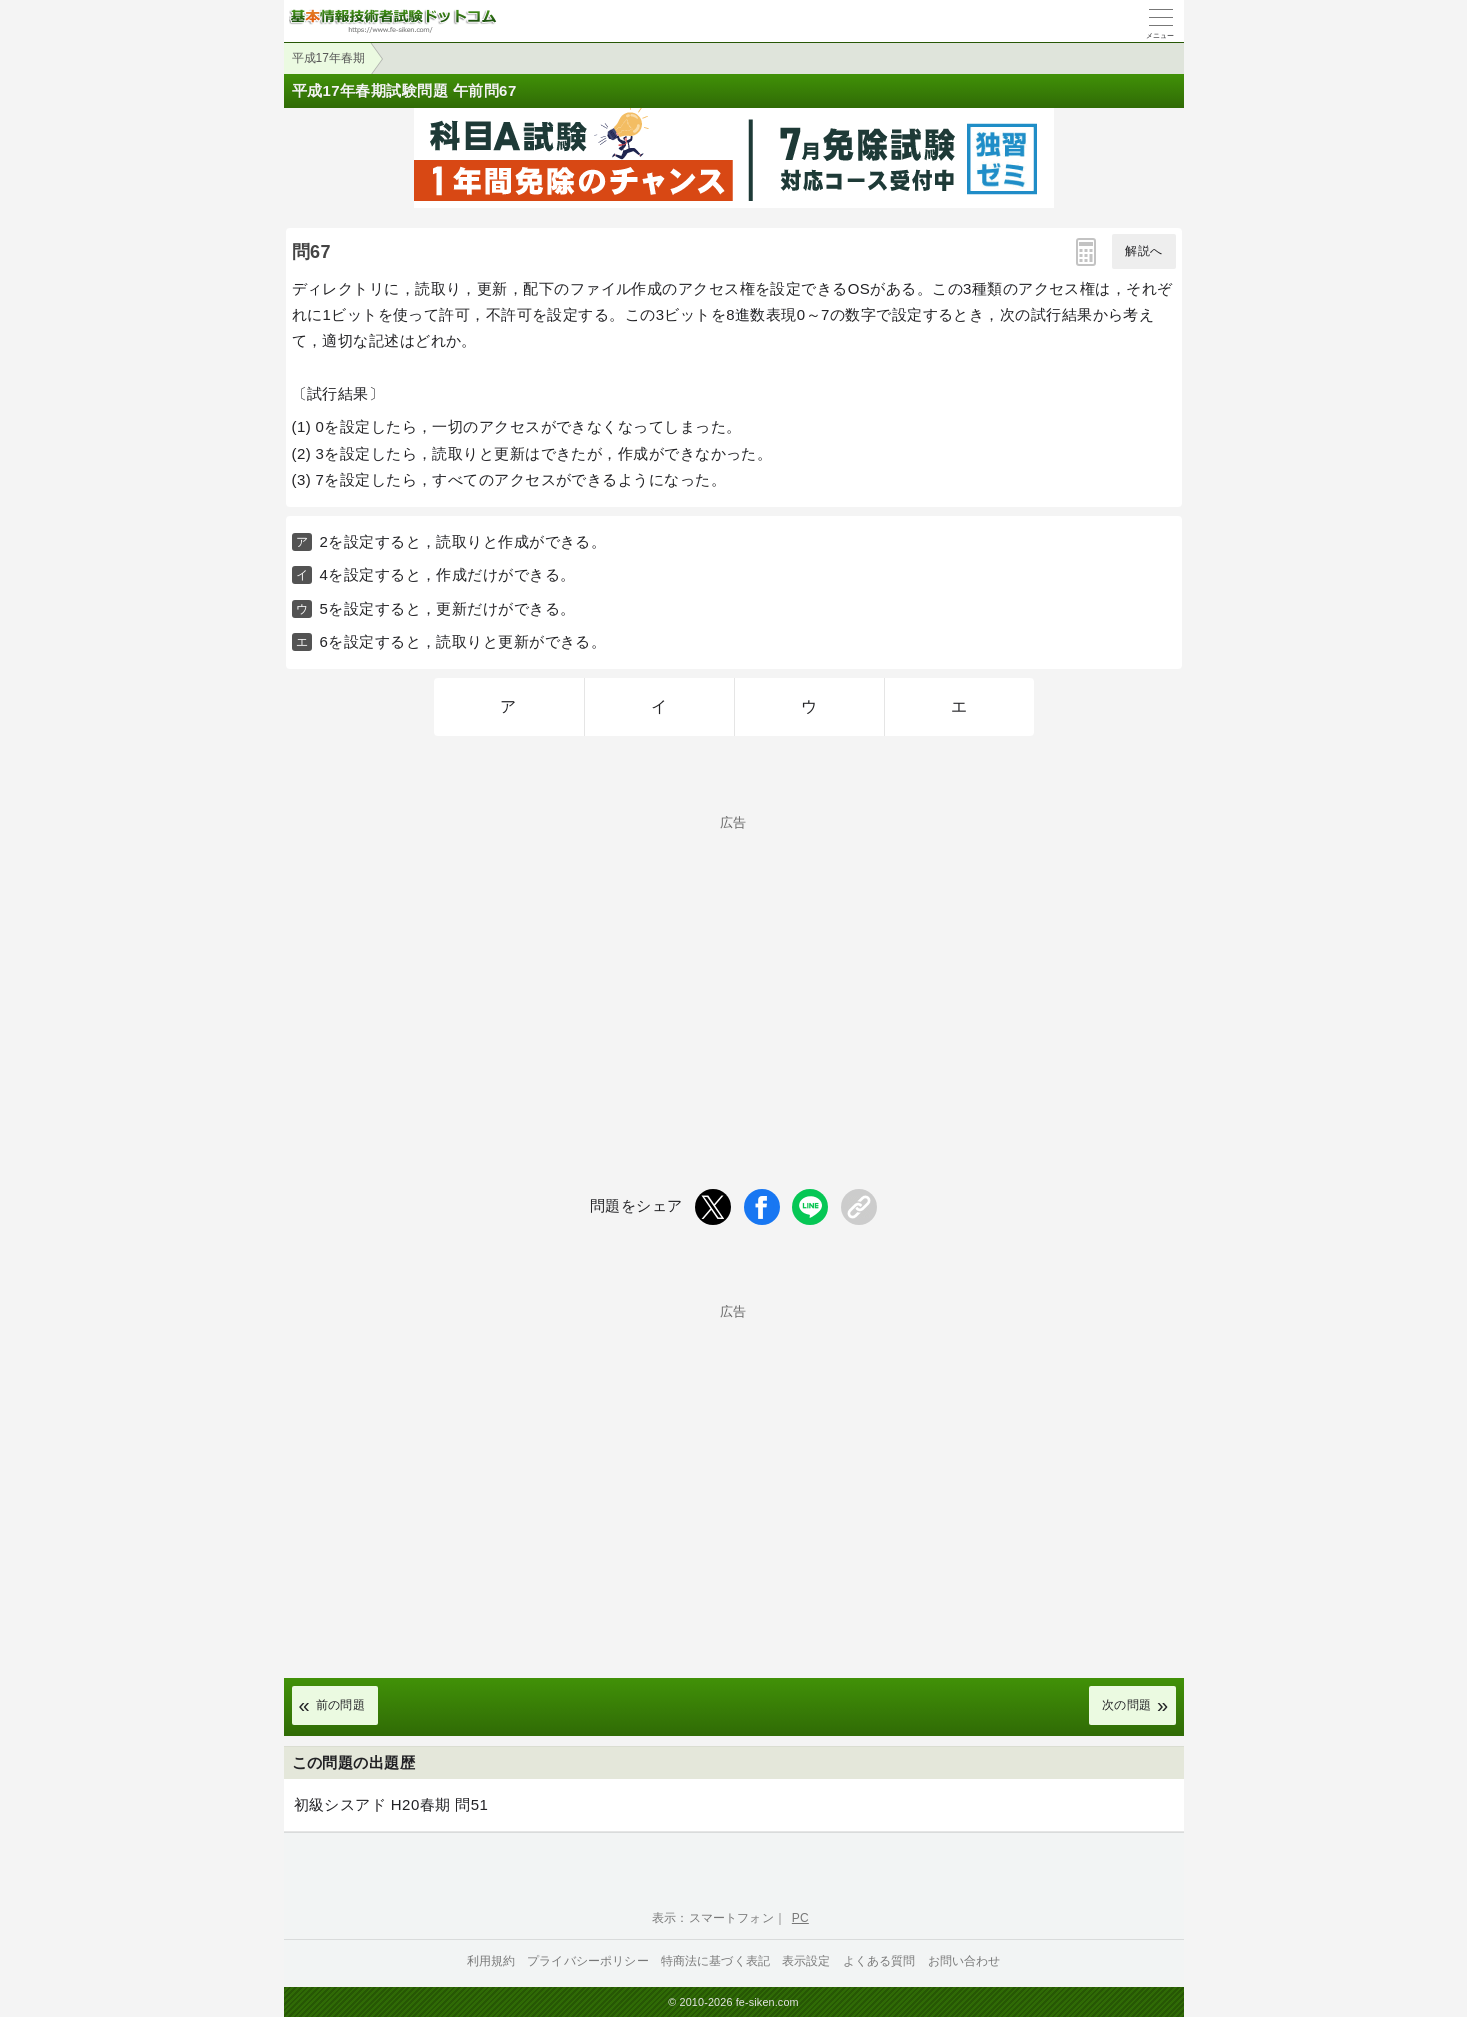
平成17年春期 (328, 58)
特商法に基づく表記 (715, 1961)
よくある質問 (879, 1961)
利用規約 (491, 1961)
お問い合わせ (964, 1961)
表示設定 (806, 1961)
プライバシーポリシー (588, 1961)
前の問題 (341, 1705)
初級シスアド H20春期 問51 (391, 1804)
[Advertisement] (734, 969)
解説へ (1143, 251)
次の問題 (1127, 1705)
